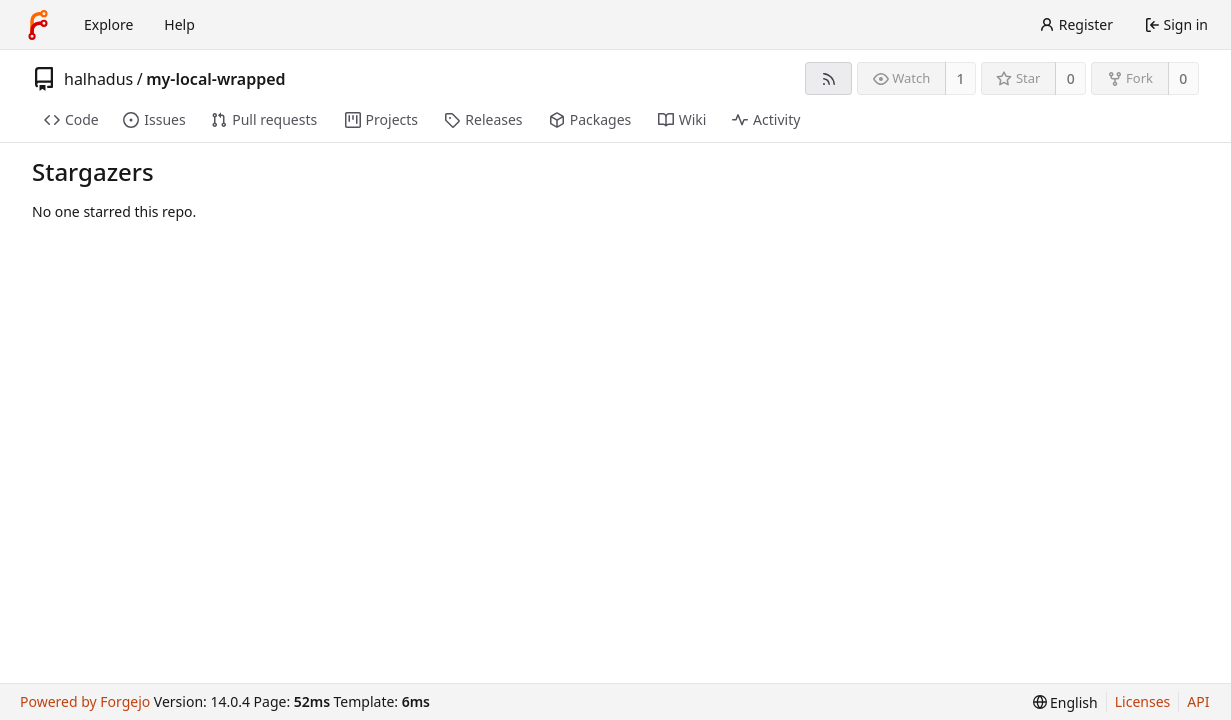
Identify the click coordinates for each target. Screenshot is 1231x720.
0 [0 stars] (1071, 78)
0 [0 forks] (1183, 78)
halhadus (98, 79)
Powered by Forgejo (85, 701)
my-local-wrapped (215, 79)
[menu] (1065, 702)
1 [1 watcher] (961, 78)
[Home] (38, 25)
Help (179, 24)
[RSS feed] (828, 78)
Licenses (1143, 701)
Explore (108, 24)
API (1198, 701)
